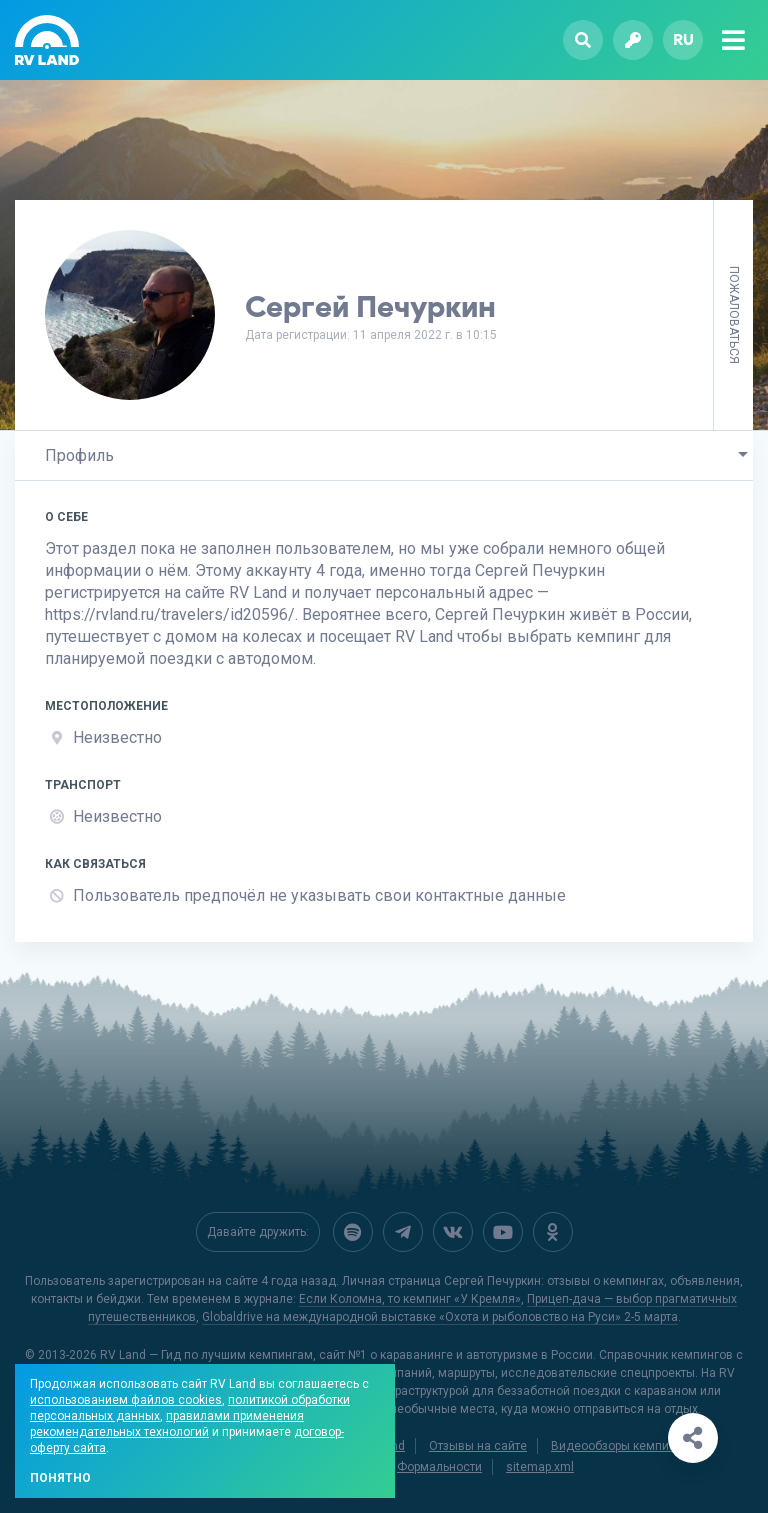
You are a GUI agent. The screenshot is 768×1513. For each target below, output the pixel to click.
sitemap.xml (540, 1465)
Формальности (439, 1465)
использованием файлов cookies (126, 1400)
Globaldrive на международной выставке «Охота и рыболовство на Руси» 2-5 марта (440, 1315)
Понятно (60, 1478)
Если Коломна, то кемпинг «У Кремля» (410, 1297)
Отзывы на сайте (478, 1444)
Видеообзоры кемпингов (623, 1444)
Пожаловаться (734, 315)
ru (683, 39)
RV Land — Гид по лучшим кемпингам (206, 1353)
